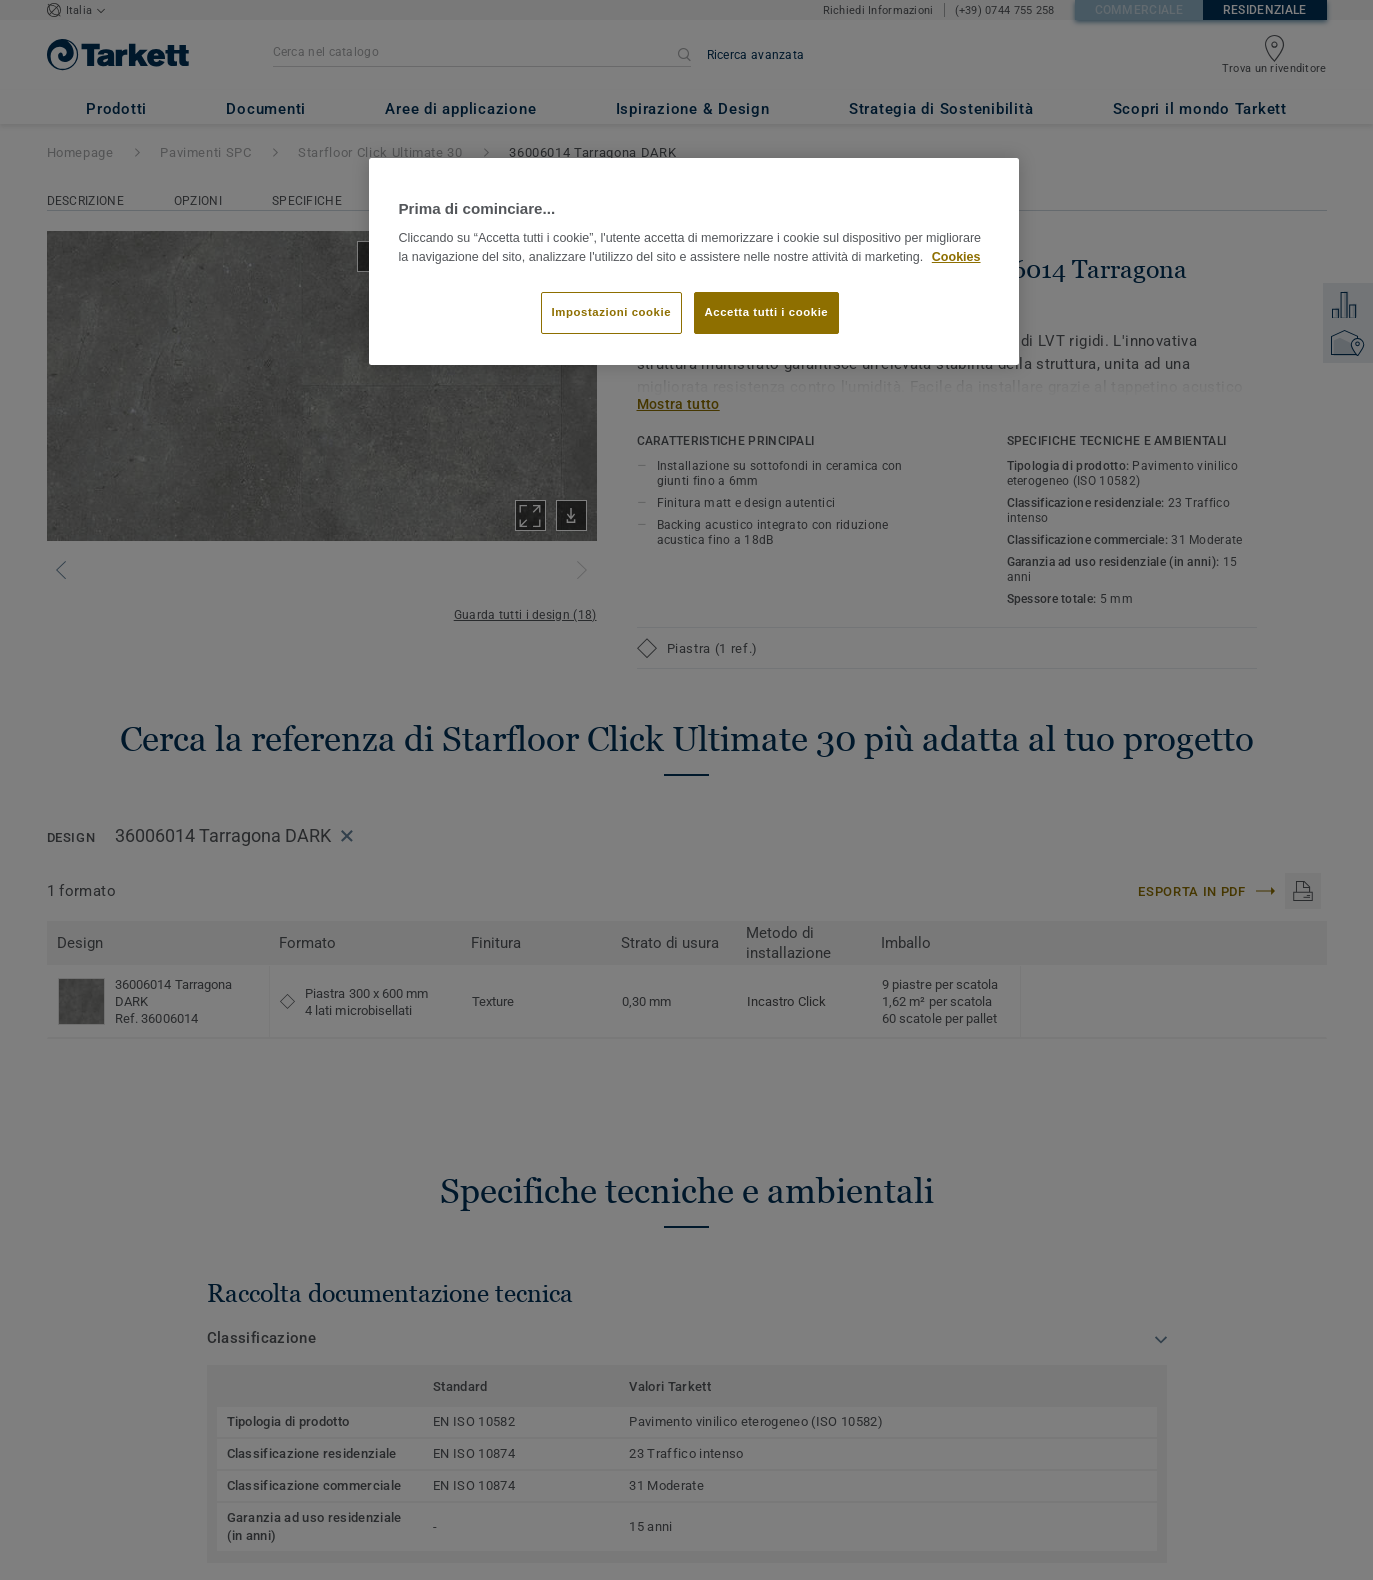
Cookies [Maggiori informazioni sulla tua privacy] (956, 257)
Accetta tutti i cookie (767, 312)
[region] (694, 261)
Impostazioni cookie (612, 312)
